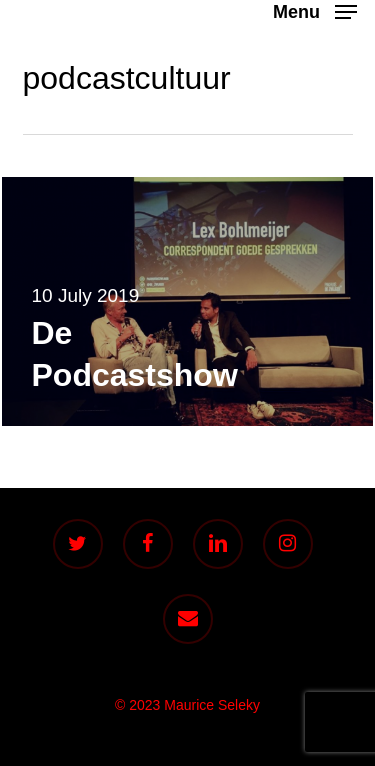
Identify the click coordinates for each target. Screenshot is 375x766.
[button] (315, 11)
